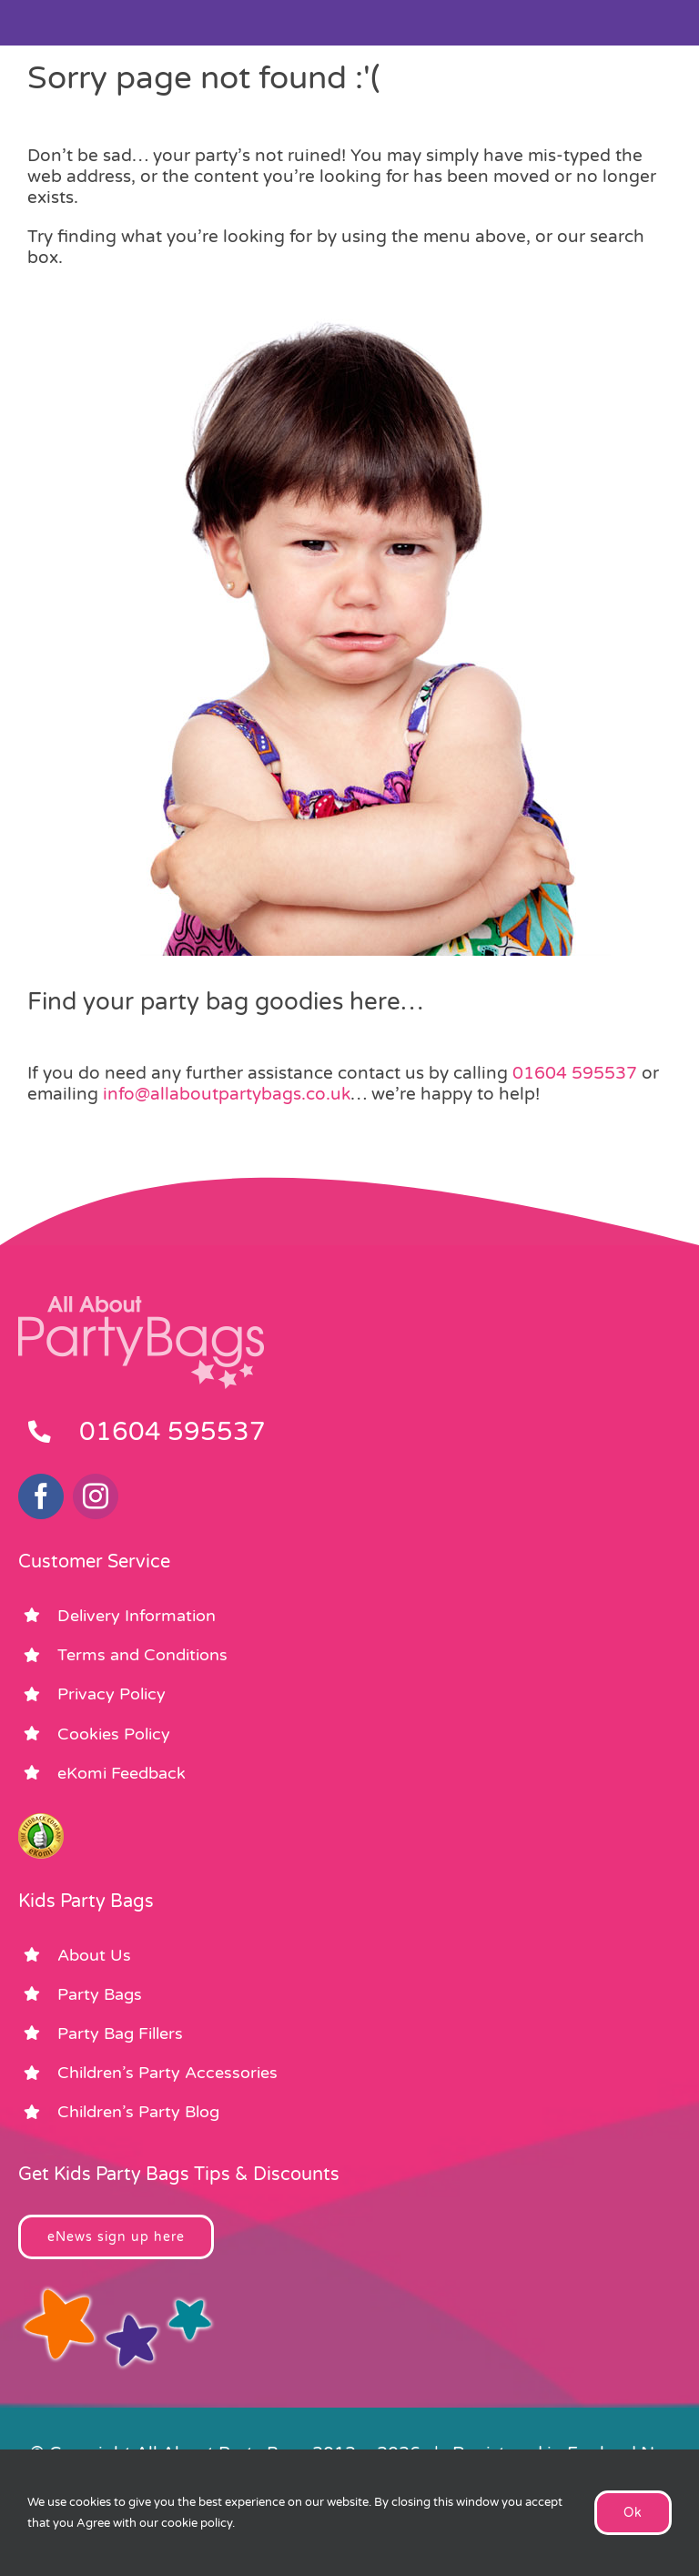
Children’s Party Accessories (167, 2073)
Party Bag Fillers (120, 2033)
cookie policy (196, 2523)
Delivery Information (136, 1616)
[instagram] (95, 1496)
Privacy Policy (111, 1694)
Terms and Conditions (142, 1655)
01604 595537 (574, 1073)
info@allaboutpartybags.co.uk (226, 1094)
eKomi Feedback (121, 1773)
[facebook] (41, 1496)
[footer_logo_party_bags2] (141, 1303)
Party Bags (99, 1994)
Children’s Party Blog (138, 2112)
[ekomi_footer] (41, 1821)
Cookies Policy (113, 1734)
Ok (633, 2512)
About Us (94, 1955)
